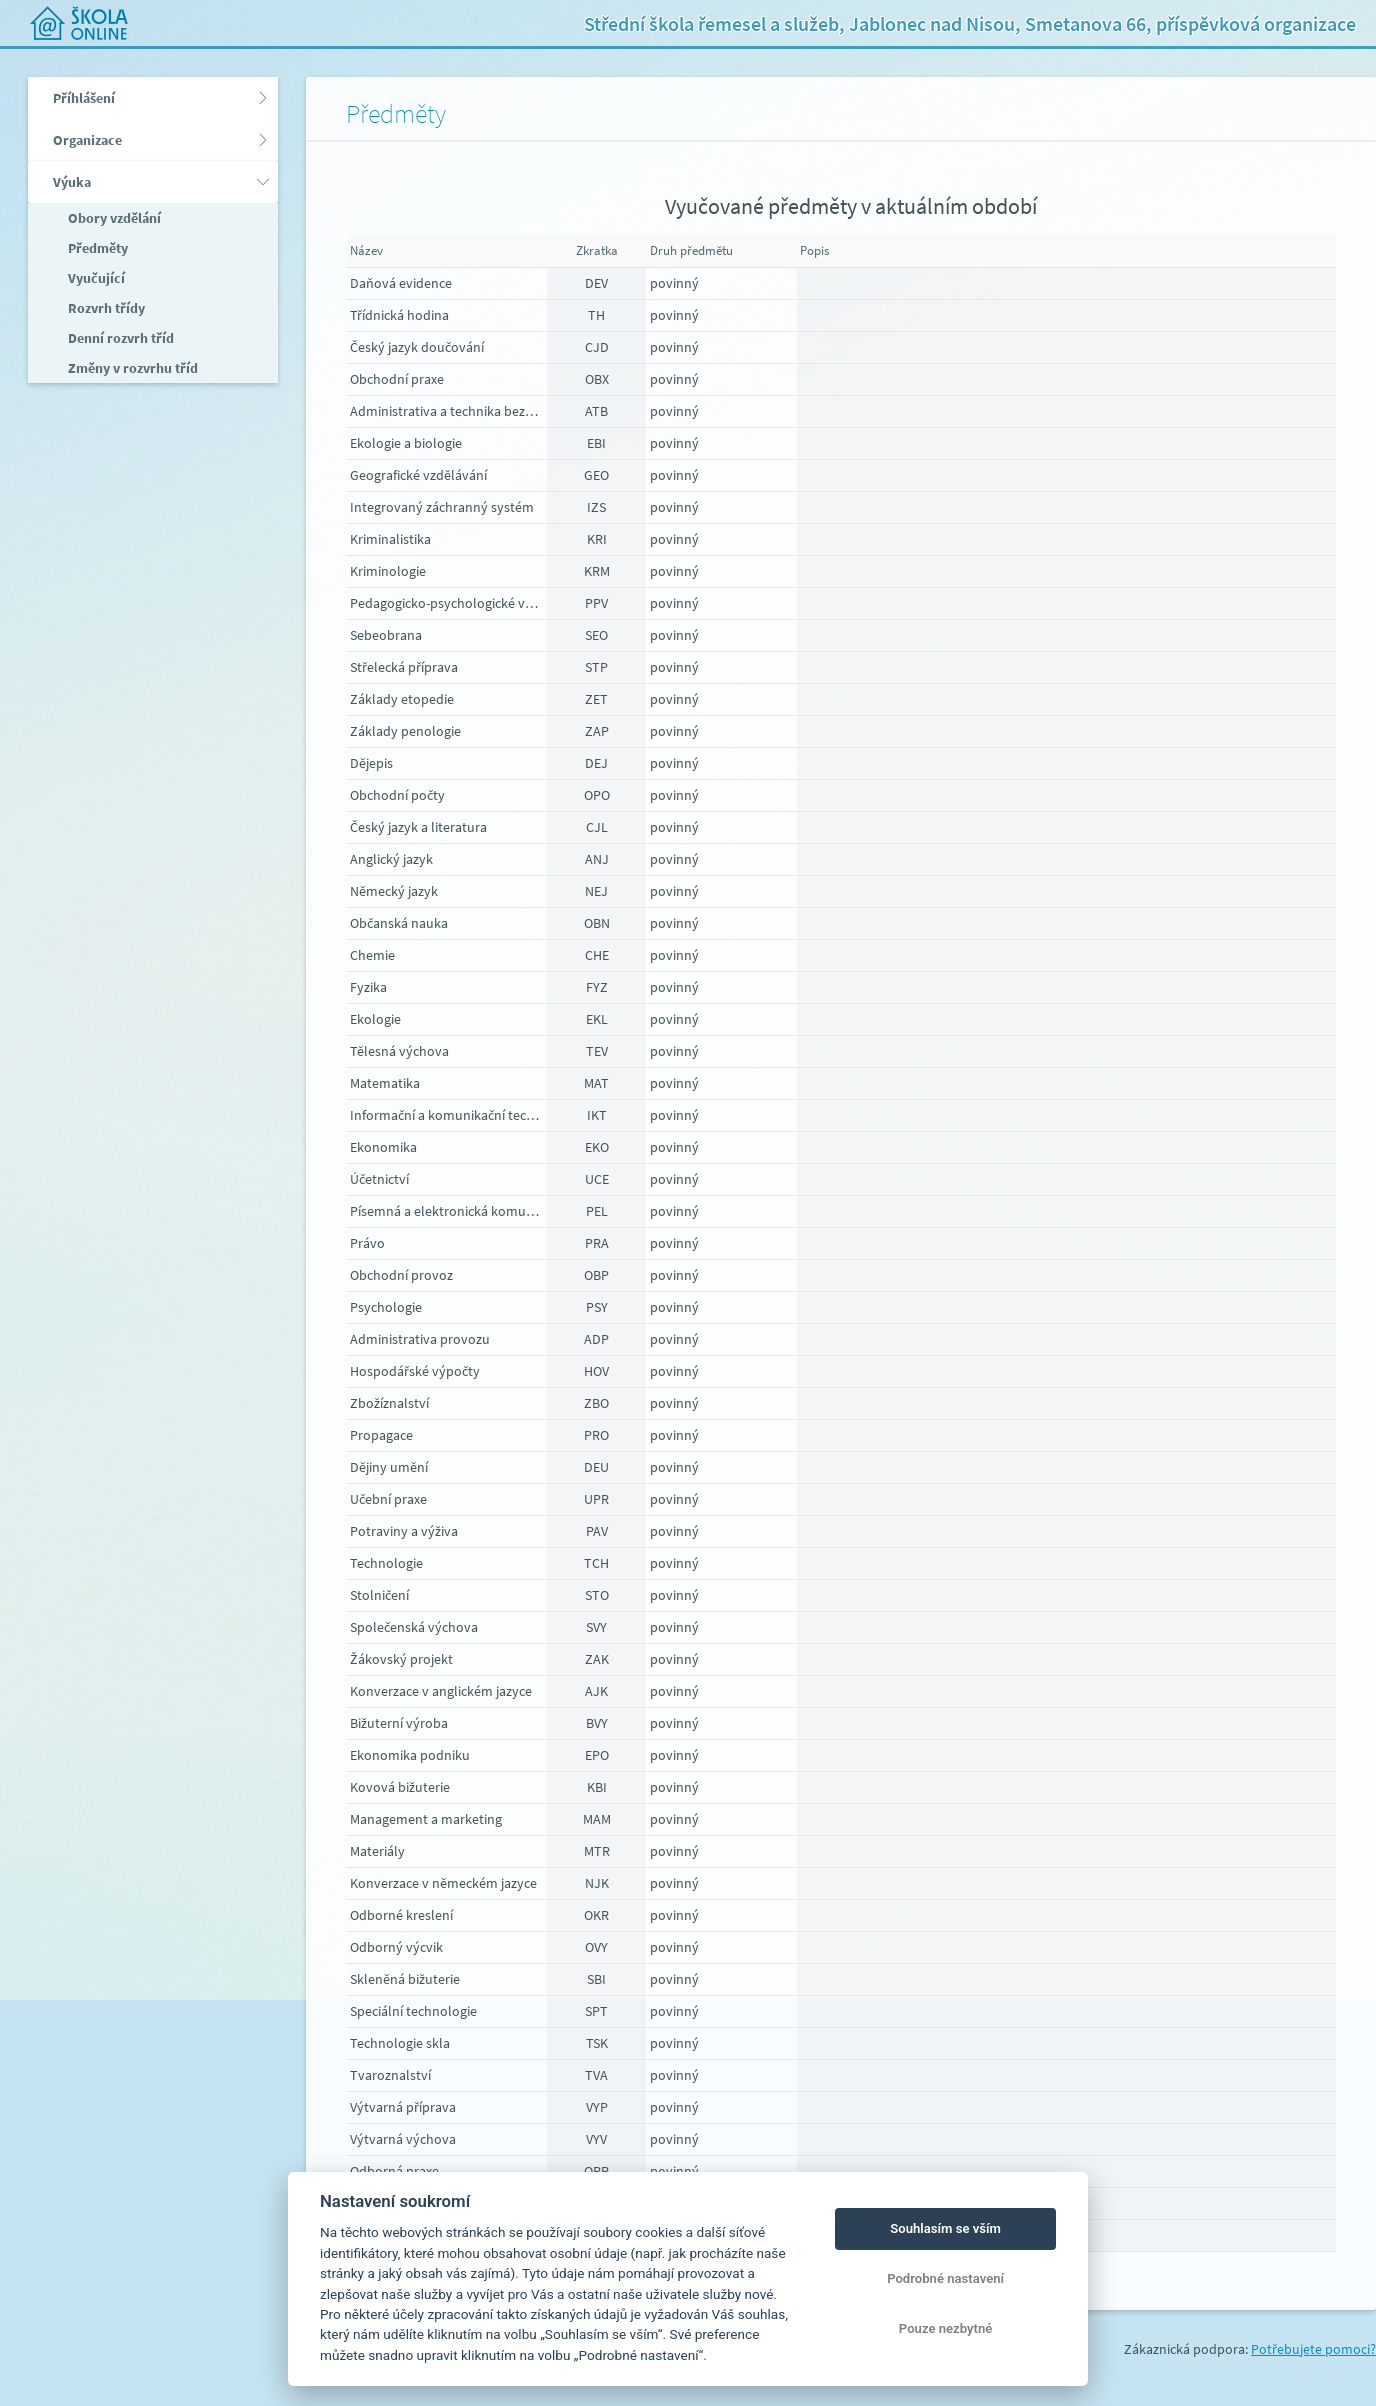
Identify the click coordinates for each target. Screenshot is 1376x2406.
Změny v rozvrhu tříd (131, 368)
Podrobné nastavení (945, 2278)
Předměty (96, 248)
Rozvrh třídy (105, 308)
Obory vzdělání (113, 218)
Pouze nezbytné (946, 2328)
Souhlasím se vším (945, 2228)
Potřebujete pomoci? (1313, 2349)
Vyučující (95, 278)
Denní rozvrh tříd (119, 338)
